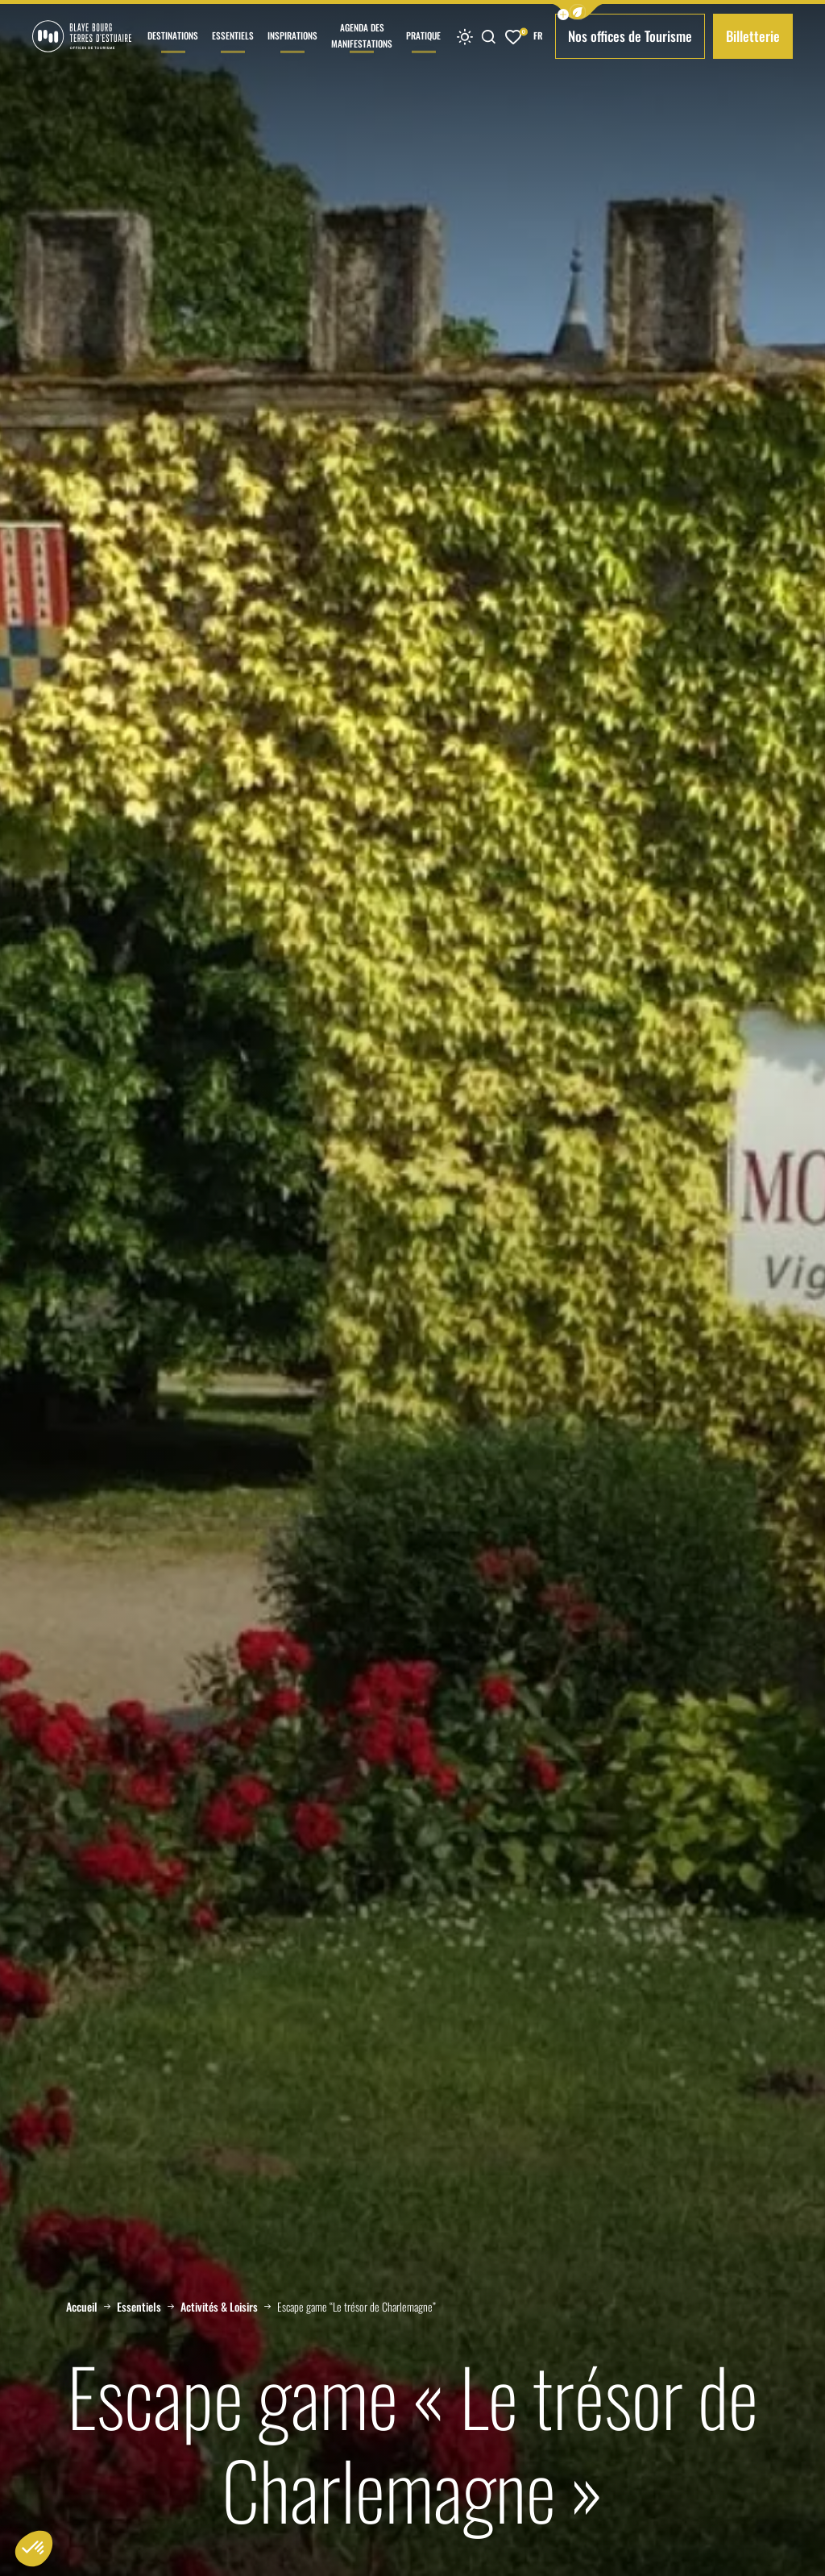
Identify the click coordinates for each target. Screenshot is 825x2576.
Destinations (172, 51)
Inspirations (292, 51)
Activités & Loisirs (219, 2306)
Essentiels (233, 51)
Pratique (423, 51)
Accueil (81, 2306)
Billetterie (753, 36)
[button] (577, 11)
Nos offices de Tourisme (630, 36)
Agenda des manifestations (361, 47)
